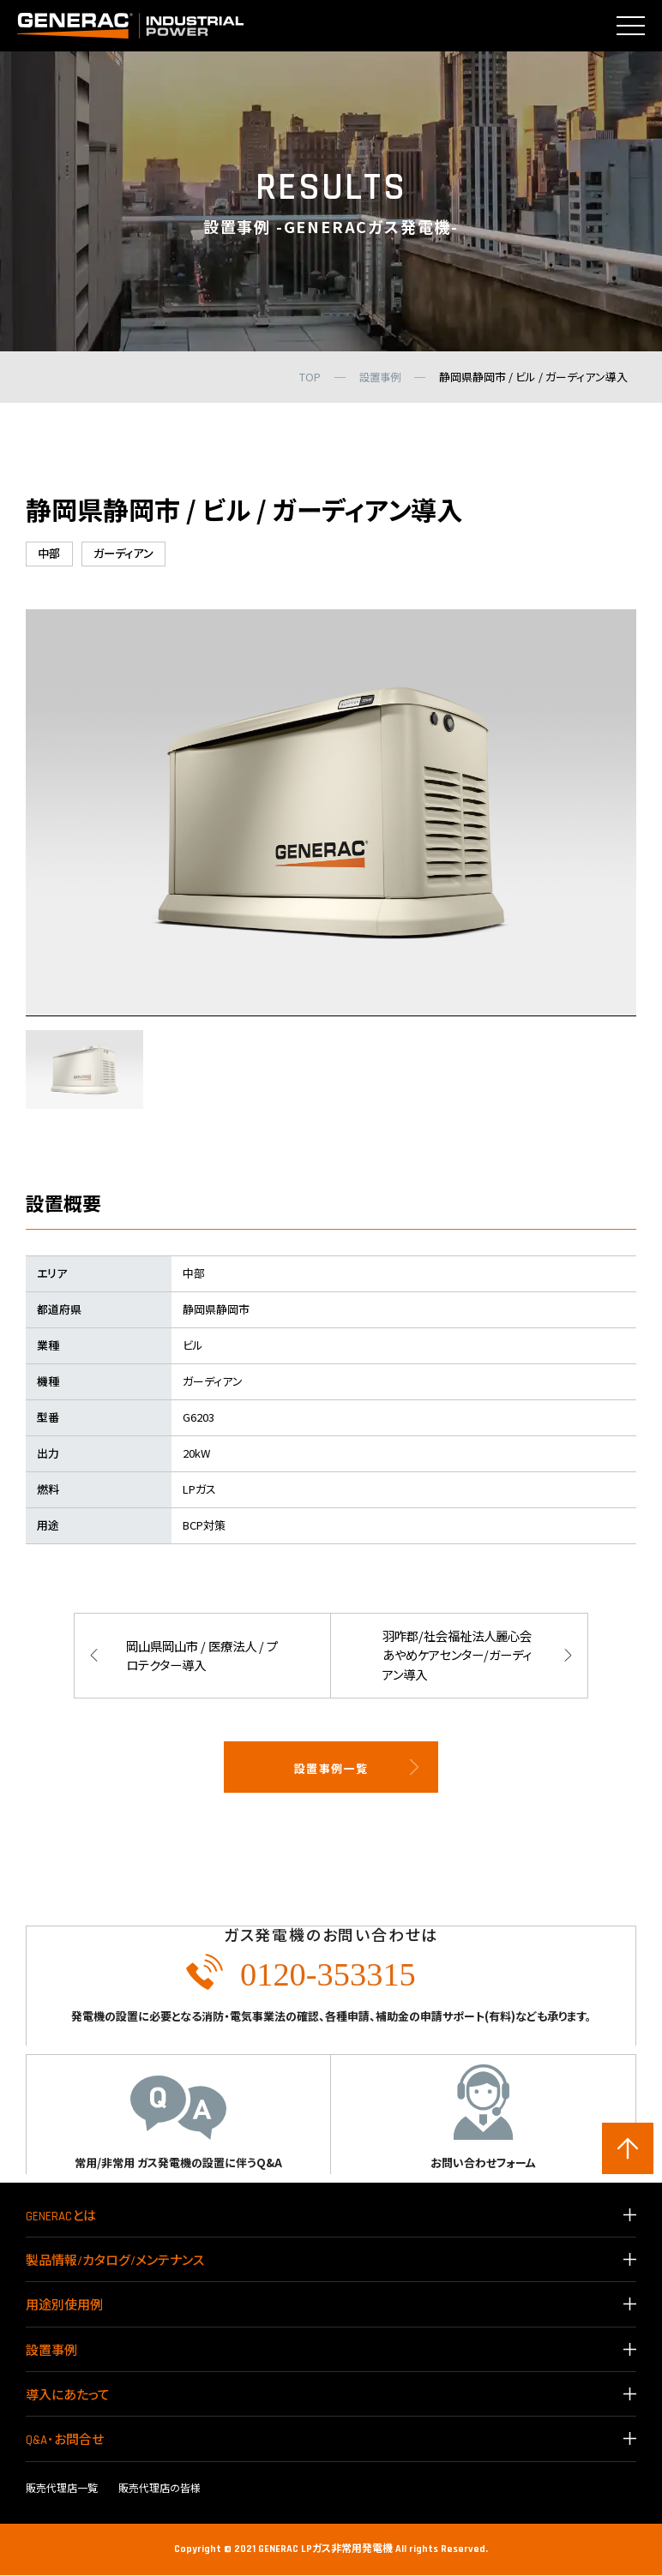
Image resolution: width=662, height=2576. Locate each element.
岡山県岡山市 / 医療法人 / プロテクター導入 (199, 1655)
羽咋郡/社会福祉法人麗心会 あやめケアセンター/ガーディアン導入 (455, 1655)
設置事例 (51, 2352)
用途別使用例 (64, 2307)
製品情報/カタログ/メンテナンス (115, 2262)
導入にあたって (68, 2396)
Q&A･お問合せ (65, 2442)
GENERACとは (61, 2217)
